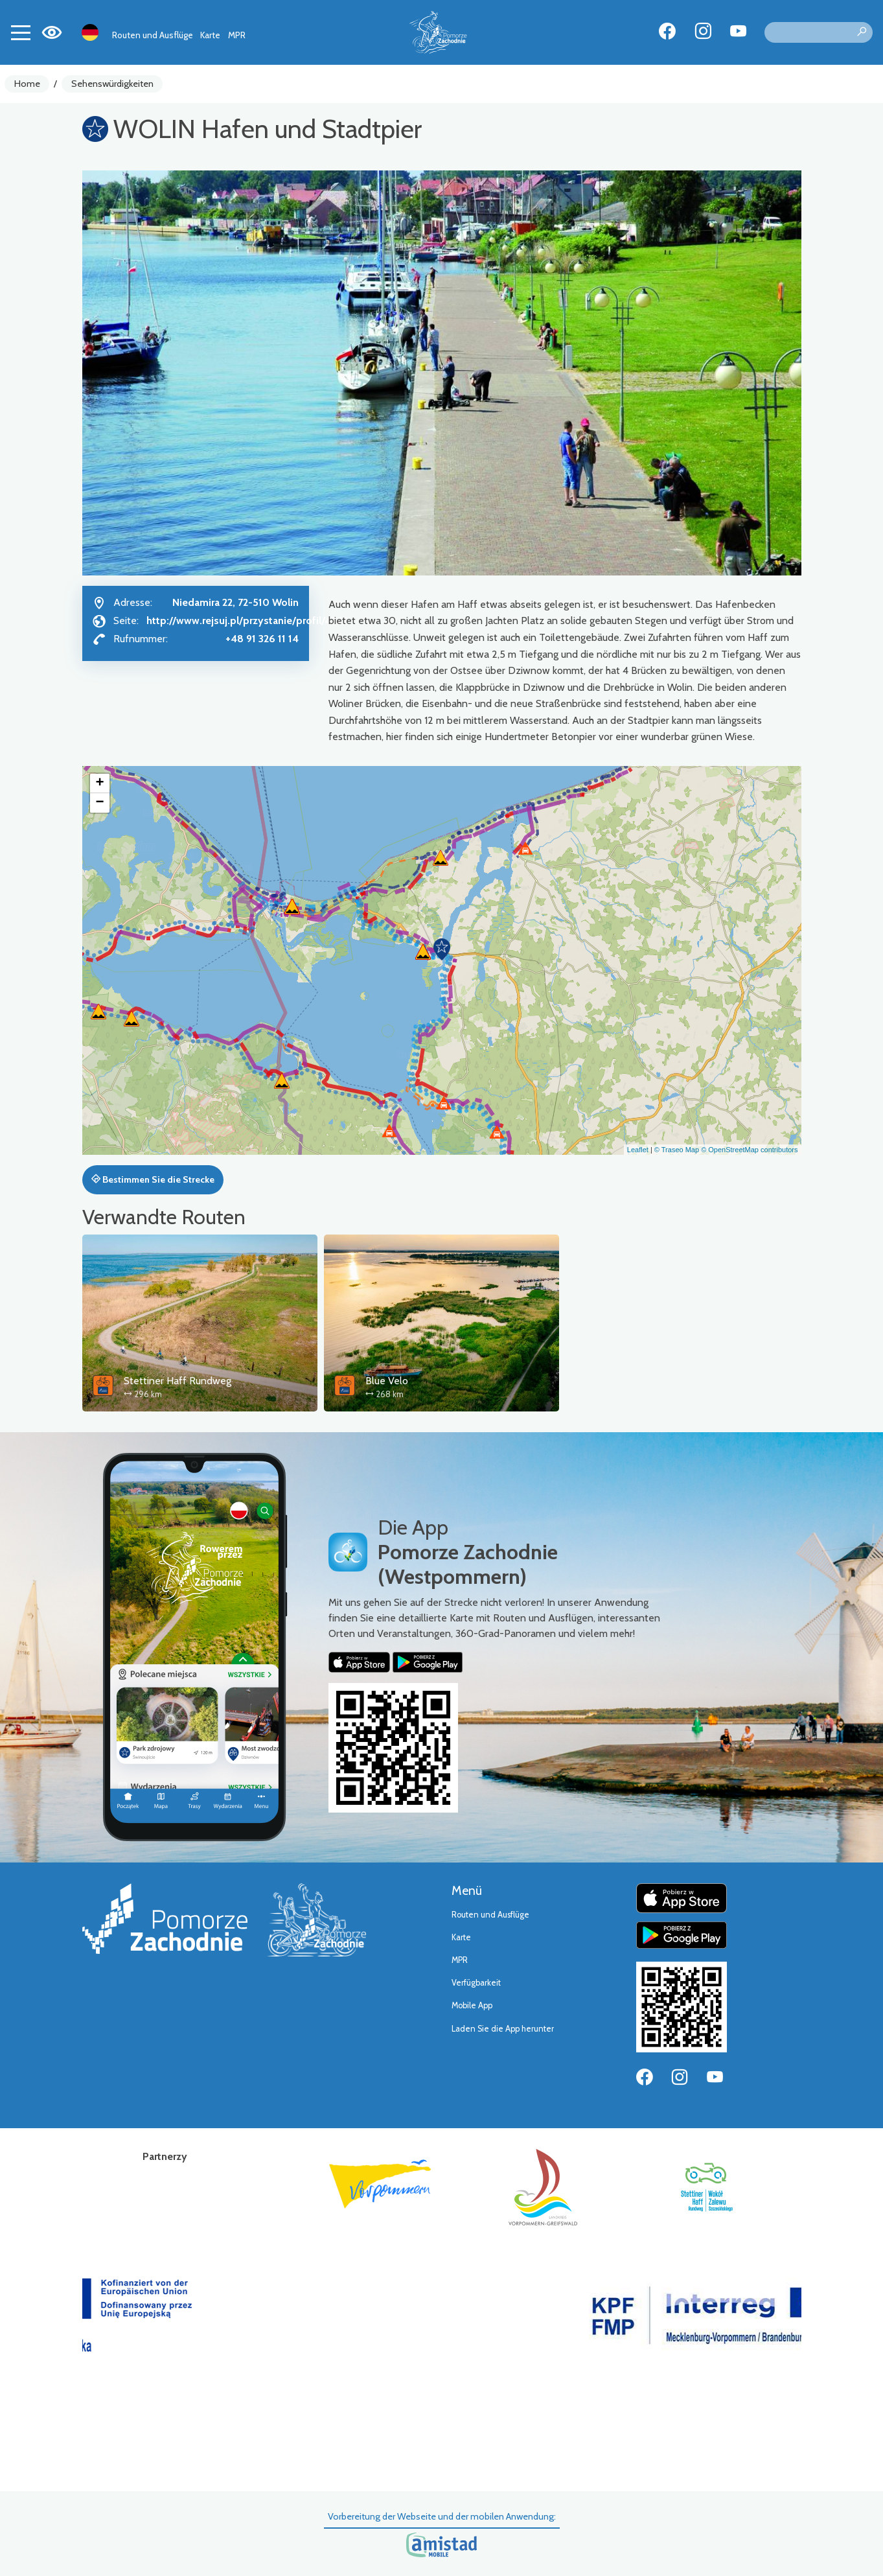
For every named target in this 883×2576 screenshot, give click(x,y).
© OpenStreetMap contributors (749, 1150)
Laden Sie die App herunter (503, 2029)
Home (27, 83)
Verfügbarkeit (476, 1983)
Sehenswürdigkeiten (112, 83)
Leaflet (637, 1150)
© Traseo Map (676, 1150)
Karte (210, 35)
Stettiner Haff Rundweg (177, 1381)
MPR (237, 35)
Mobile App (472, 2005)
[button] (441, 949)
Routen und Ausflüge (152, 35)
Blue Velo (386, 1381)
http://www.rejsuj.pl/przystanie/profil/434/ (246, 620)
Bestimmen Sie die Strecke (152, 1179)
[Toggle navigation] (20, 32)
